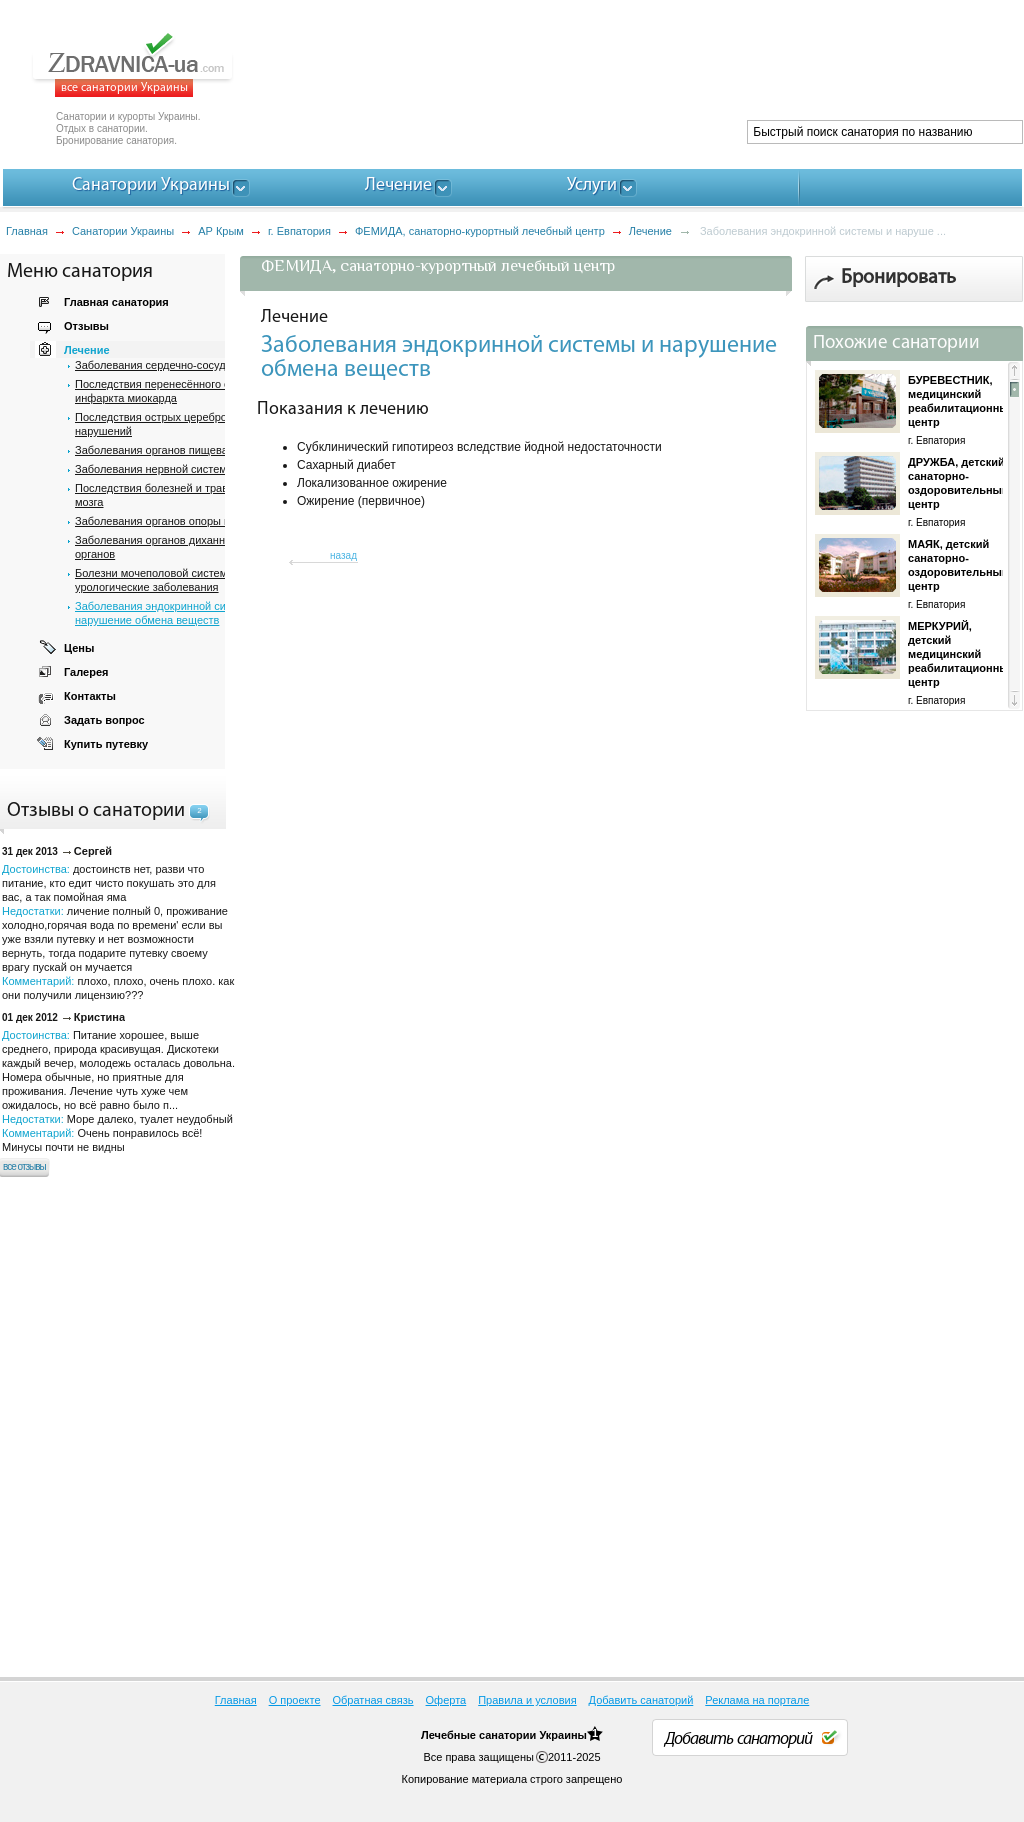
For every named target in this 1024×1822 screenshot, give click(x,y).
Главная (27, 231)
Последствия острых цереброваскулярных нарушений (183, 424)
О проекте (295, 1700)
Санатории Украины (123, 231)
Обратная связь (373, 1700)
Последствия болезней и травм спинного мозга (179, 495)
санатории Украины (533, 1735)
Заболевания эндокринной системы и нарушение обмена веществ (171, 613)
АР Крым (221, 231)
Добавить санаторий (641, 1700)
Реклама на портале (757, 1700)
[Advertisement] (658, 70)
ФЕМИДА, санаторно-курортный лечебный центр (480, 231)
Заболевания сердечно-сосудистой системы (188, 365)
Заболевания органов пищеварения (166, 450)
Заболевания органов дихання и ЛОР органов (170, 547)
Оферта (446, 1700)
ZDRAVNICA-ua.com (157, 65)
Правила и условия (527, 1700)
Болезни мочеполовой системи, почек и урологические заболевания (176, 580)
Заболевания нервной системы (155, 469)
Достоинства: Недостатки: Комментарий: (118, 1091)
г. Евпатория (299, 231)
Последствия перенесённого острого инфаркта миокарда (169, 391)
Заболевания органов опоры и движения (179, 521)
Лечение (650, 231)
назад (343, 555)
